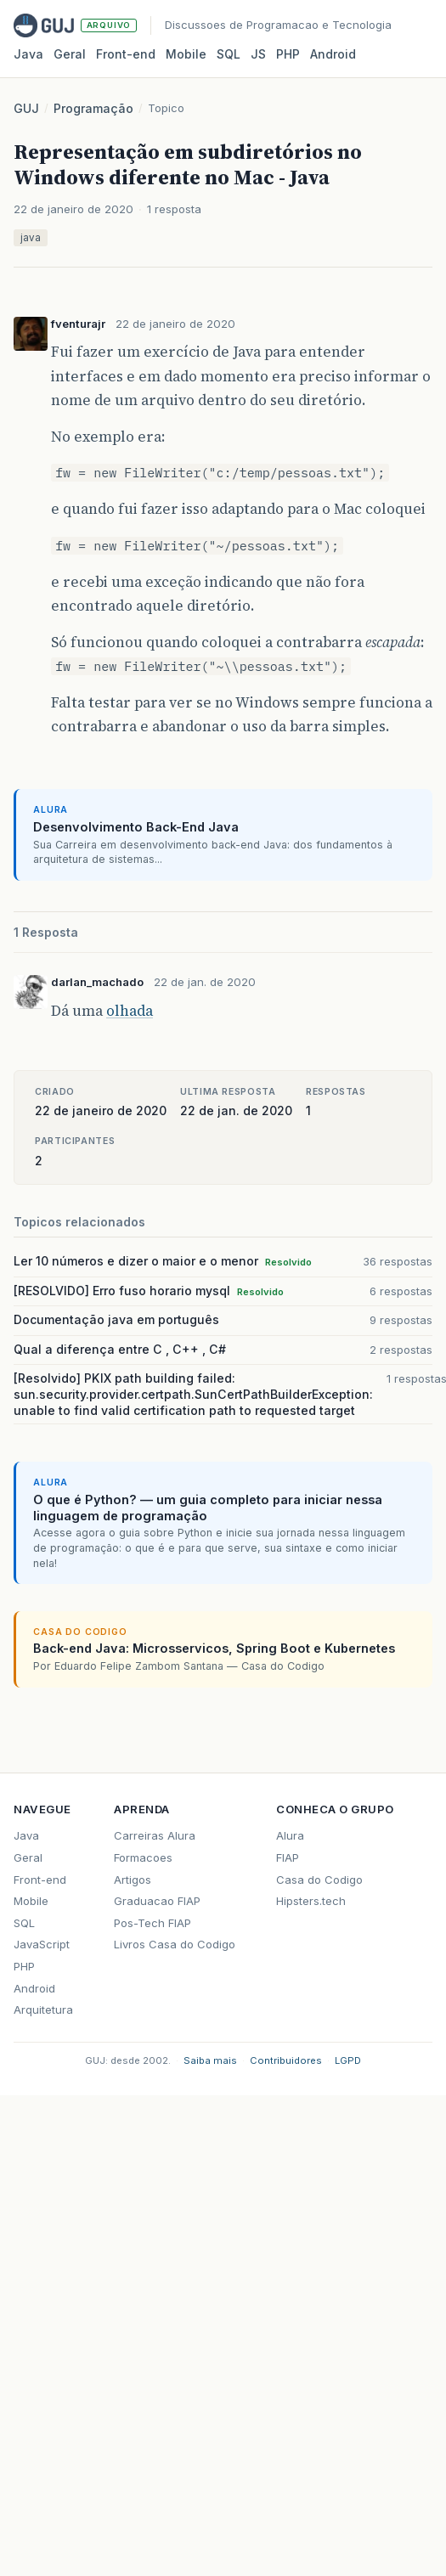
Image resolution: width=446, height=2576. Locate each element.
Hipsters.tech (311, 1901)
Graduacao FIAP (157, 1901)
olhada (129, 1011)
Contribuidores (286, 2060)
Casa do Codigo (319, 1879)
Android (333, 54)
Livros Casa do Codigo (174, 1944)
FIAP (287, 1857)
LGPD (348, 2060)
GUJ (26, 108)
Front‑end (125, 54)
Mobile (186, 54)
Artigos (132, 1879)
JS (258, 54)
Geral (70, 54)
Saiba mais (210, 2060)
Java (28, 54)
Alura (290, 1835)
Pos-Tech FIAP (152, 1923)
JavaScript (42, 1944)
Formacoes (143, 1857)
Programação (93, 108)
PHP (288, 54)
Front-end (40, 1879)
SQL (228, 54)
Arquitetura (43, 2009)
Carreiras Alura (154, 1835)
